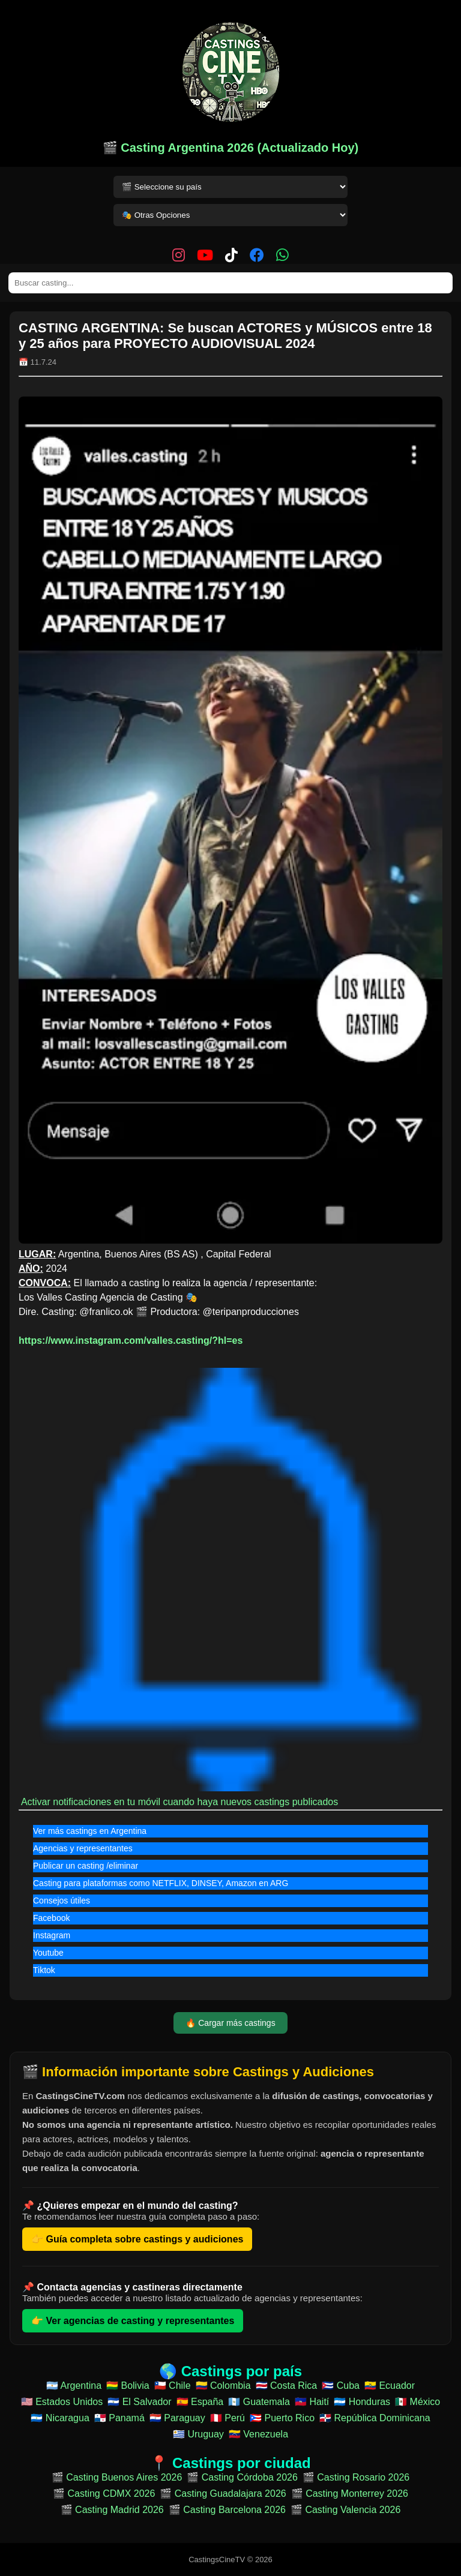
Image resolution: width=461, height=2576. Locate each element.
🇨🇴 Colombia (223, 2385)
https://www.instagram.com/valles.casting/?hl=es (131, 1340)
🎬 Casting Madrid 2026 (112, 2510)
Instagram (51, 1935)
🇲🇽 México (417, 2402)
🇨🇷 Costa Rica (287, 2385)
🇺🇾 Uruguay (198, 2434)
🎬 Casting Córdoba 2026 (242, 2477)
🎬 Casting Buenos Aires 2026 (117, 2477)
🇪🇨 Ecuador (389, 2385)
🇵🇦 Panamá (119, 2418)
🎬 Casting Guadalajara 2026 (223, 2493)
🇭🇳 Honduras (362, 2402)
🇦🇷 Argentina (73, 2385)
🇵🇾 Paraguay (177, 2418)
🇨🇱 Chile (172, 2385)
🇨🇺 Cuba (341, 2385)
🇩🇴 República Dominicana (374, 2418)
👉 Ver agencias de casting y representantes (132, 2321)
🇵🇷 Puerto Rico (282, 2418)
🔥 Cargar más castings (230, 2023)
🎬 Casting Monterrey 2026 (349, 2493)
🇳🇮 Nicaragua (60, 2418)
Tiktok (44, 1970)
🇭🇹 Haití (312, 2402)
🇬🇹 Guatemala (259, 2402)
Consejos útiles (61, 1900)
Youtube (48, 1952)
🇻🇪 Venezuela (258, 2434)
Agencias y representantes (83, 1848)
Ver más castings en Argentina (89, 1831)
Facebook (51, 1918)
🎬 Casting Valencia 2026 (345, 2510)
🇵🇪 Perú (227, 2418)
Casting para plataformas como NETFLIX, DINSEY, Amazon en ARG (160, 1883)
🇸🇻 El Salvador (139, 2402)
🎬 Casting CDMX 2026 (104, 2493)
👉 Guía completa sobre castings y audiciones (137, 2239)
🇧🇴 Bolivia (127, 2385)
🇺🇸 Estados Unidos (62, 2402)
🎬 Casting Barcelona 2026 (227, 2510)
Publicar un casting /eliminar (85, 1866)
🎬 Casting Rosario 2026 (356, 2477)
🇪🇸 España (200, 2402)
